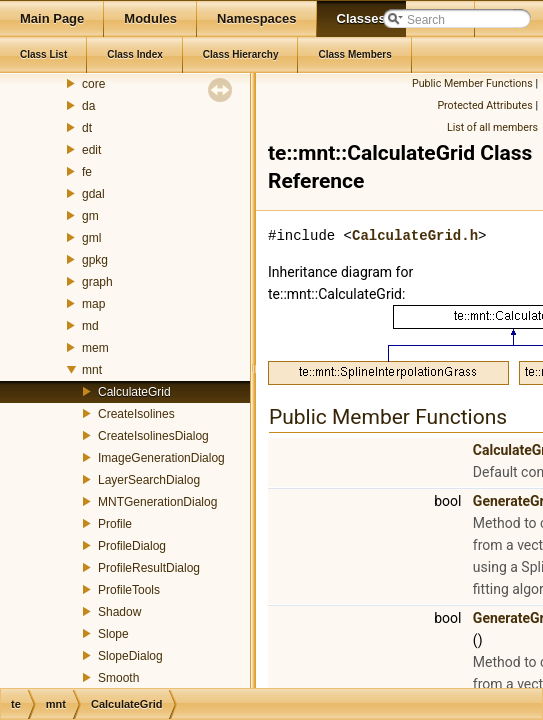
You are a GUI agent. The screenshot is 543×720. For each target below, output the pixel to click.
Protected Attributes (484, 105)
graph (97, 282)
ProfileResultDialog (149, 568)
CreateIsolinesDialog (153, 436)
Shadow (119, 612)
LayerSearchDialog (149, 480)
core (93, 84)
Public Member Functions (472, 83)
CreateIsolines (136, 414)
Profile (115, 524)
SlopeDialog (130, 656)
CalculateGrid (134, 392)
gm (90, 216)
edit (91, 150)
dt (87, 128)
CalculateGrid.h (415, 235)
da (88, 106)
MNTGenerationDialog (157, 502)
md (90, 326)
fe (87, 172)
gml (91, 238)
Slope (113, 634)
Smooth (118, 678)
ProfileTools (129, 590)
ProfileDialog (132, 546)
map (93, 304)
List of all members (492, 127)
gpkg (95, 260)
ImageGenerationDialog (161, 458)
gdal (93, 194)
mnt (92, 370)
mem (95, 348)
